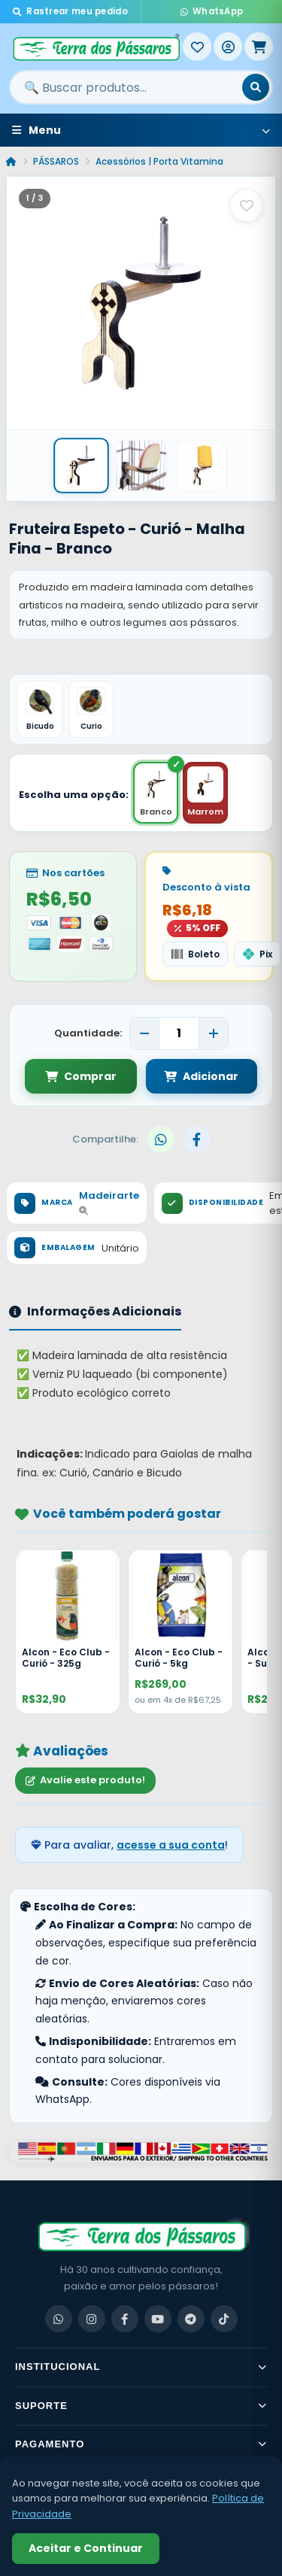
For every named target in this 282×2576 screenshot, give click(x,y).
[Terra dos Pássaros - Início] (96, 46)
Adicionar (201, 1076)
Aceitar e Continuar (86, 2548)
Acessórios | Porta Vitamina (159, 161)
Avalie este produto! (85, 1780)
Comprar (81, 1076)
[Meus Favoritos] (197, 46)
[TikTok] (224, 2318)
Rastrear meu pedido (70, 11)
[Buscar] (255, 87)
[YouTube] (157, 2318)
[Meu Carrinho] (258, 46)
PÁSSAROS (56, 161)
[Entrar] (228, 46)
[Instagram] (91, 2318)
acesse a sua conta (171, 1844)
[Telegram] (191, 2318)
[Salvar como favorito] (246, 205)
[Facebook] (124, 2318)
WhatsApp (212, 11)
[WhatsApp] (58, 2318)
